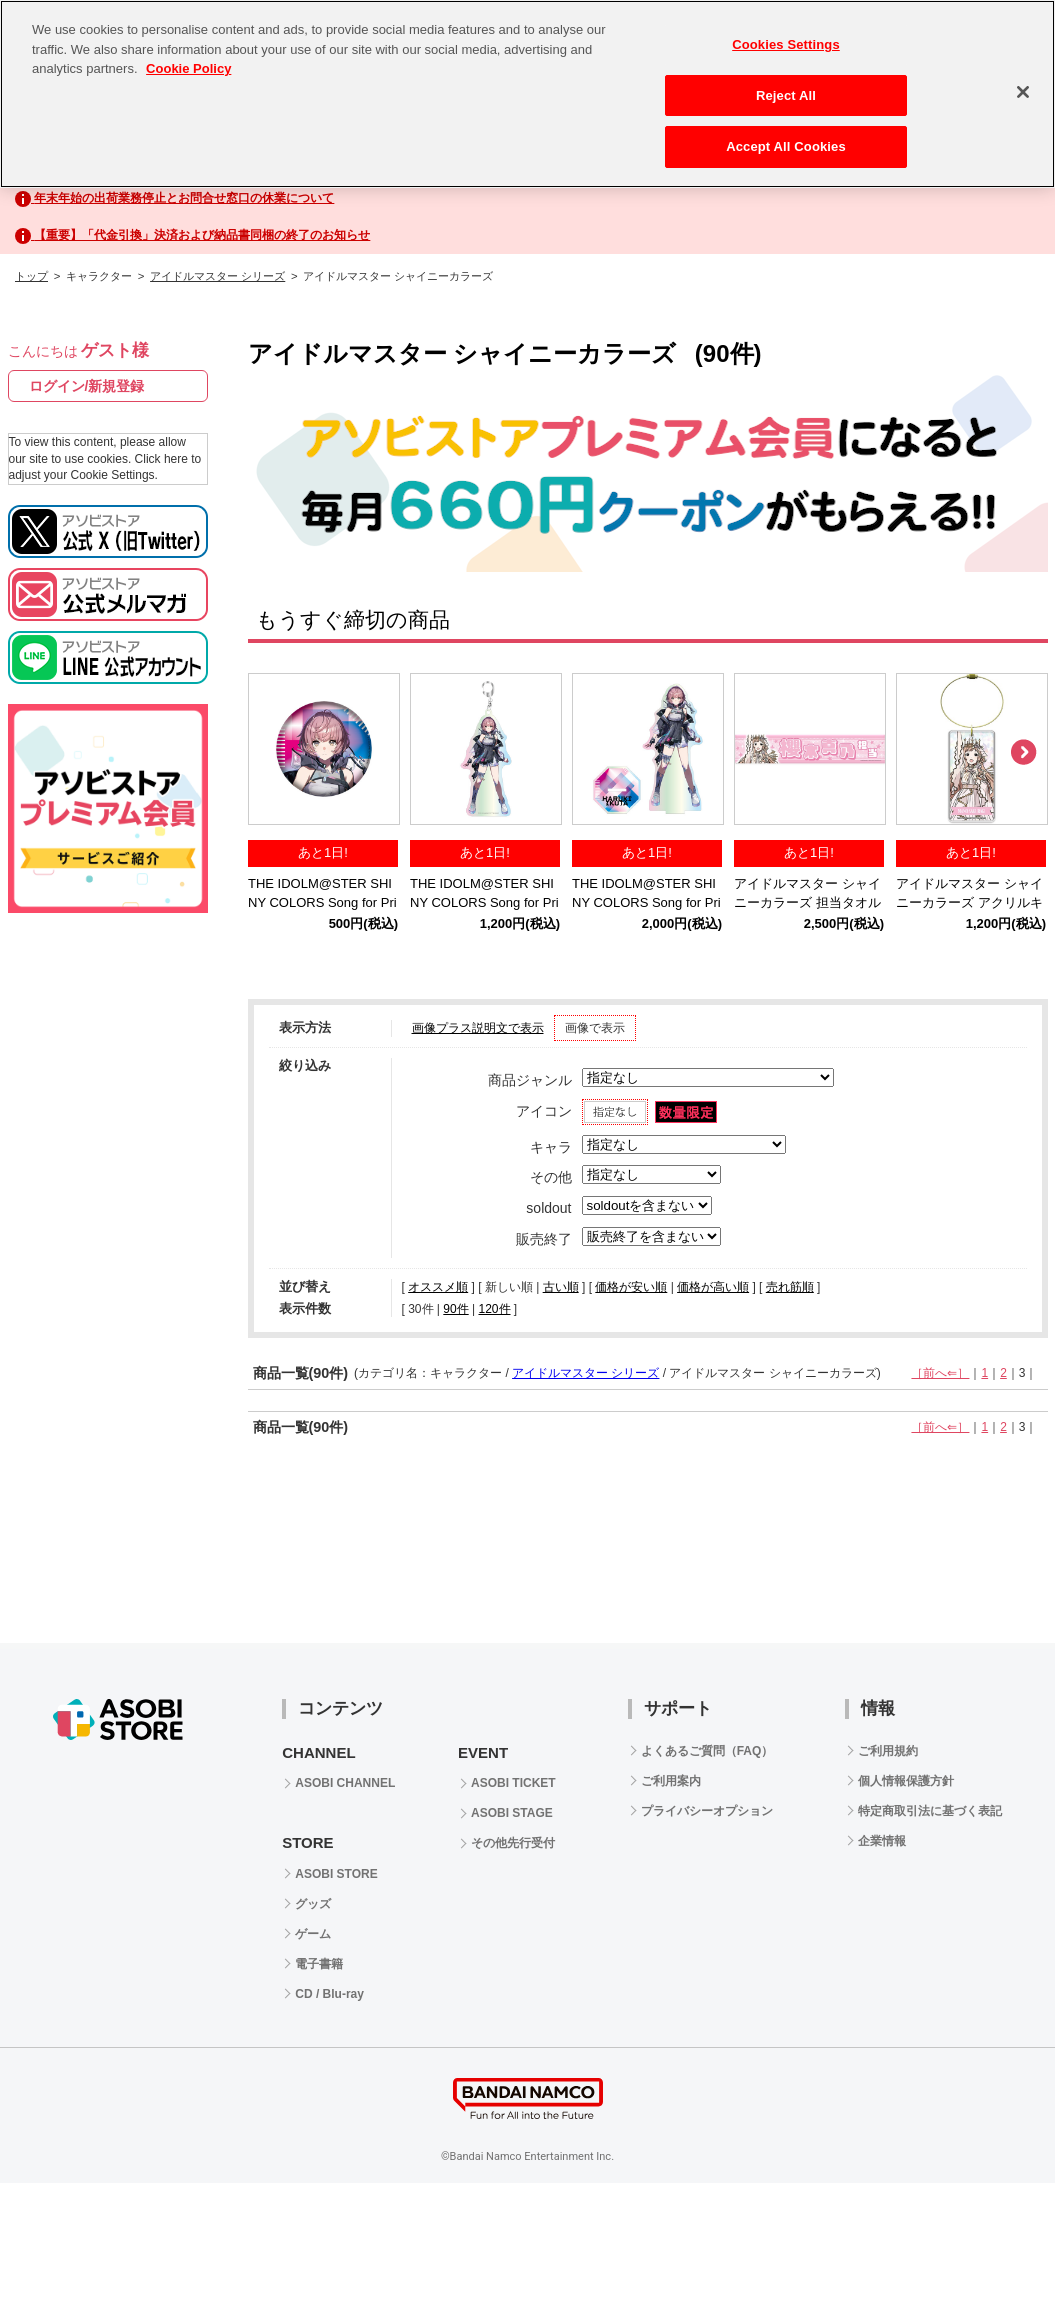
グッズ (313, 1904)
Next (1023, 753)
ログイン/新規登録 (87, 386)
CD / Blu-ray (329, 1994)
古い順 (561, 1287)
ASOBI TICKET (513, 1783)
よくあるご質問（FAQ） (707, 1751)
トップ (31, 276)
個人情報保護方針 (906, 1781)
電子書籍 (319, 1964)
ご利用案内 (671, 1781)
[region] (527, 94)
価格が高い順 (713, 1287)
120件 (494, 1309)
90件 (455, 1309)
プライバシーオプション (707, 1811)
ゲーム (313, 1934)
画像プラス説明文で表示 (478, 1028)
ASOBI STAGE (512, 1813)
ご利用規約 (888, 1751)
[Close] (1023, 92)
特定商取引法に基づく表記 (930, 1811)
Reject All (786, 95)
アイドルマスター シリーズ (217, 276)
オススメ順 (438, 1287)
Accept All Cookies (786, 146)
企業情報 (882, 1841)
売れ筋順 (790, 1287)
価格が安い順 (631, 1287)
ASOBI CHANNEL (345, 1783)
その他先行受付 (513, 1843)
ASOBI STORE (336, 1874)
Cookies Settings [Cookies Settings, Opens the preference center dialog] (786, 44)
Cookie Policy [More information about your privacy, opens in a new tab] (188, 68)
